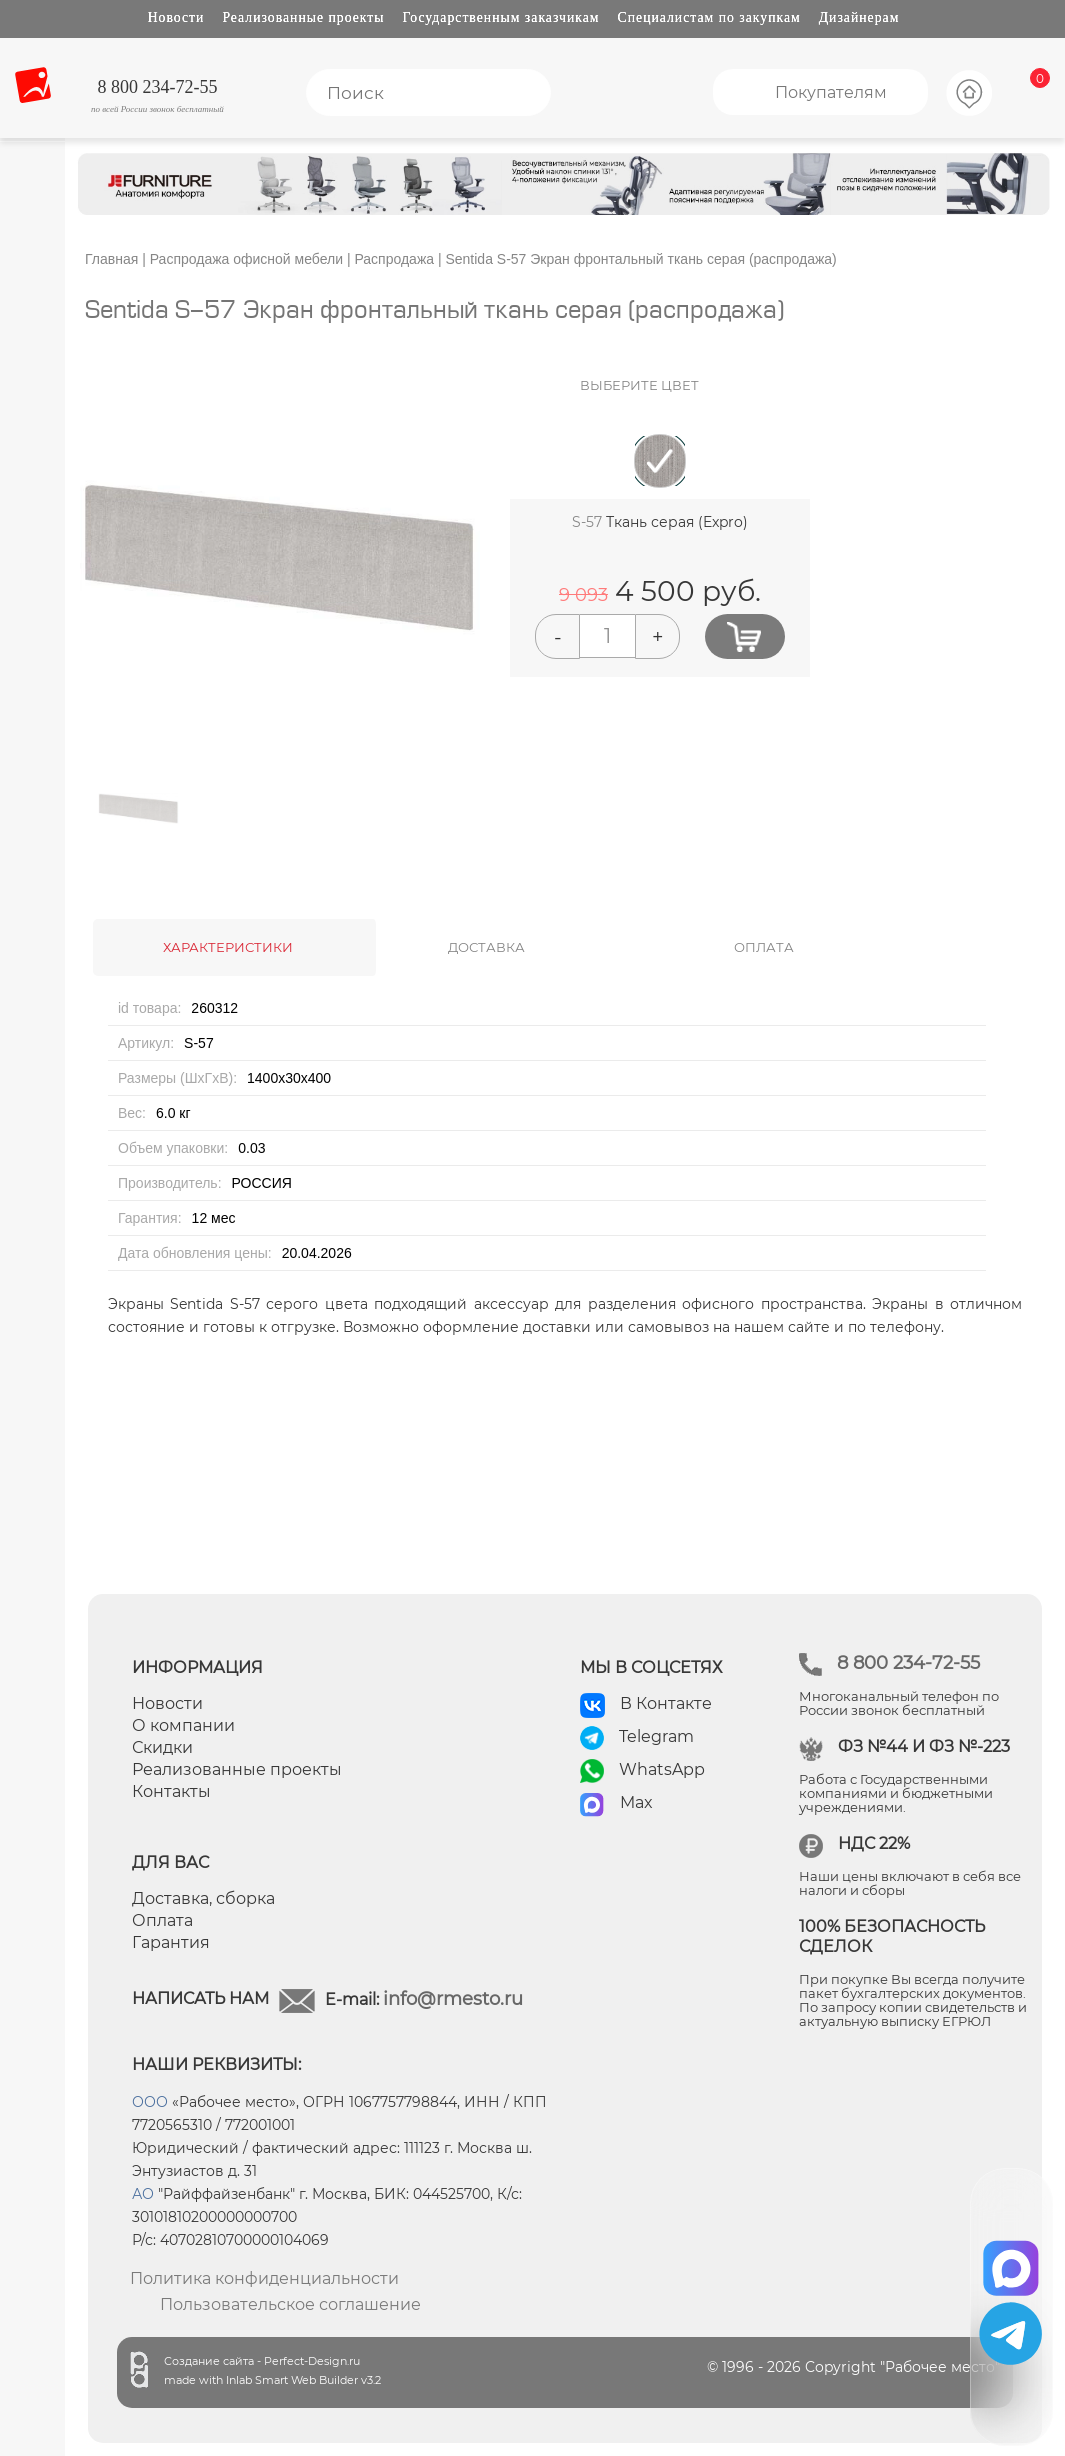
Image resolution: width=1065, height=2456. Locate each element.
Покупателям (831, 92)
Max (636, 1802)
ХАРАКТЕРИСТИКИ (228, 947)
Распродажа (394, 259)
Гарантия (171, 1942)
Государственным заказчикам (501, 17)
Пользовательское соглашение (290, 2304)
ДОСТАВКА (486, 947)
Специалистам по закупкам (709, 17)
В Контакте (666, 1703)
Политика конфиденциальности (264, 2278)
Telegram (656, 1736)
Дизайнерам (859, 17)
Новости (176, 17)
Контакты (171, 1791)
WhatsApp (662, 1769)
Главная (111, 259)
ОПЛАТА (764, 947)
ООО (150, 2102)
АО (143, 2194)
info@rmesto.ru (453, 1999)
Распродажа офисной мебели (246, 259)
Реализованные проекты (303, 17)
